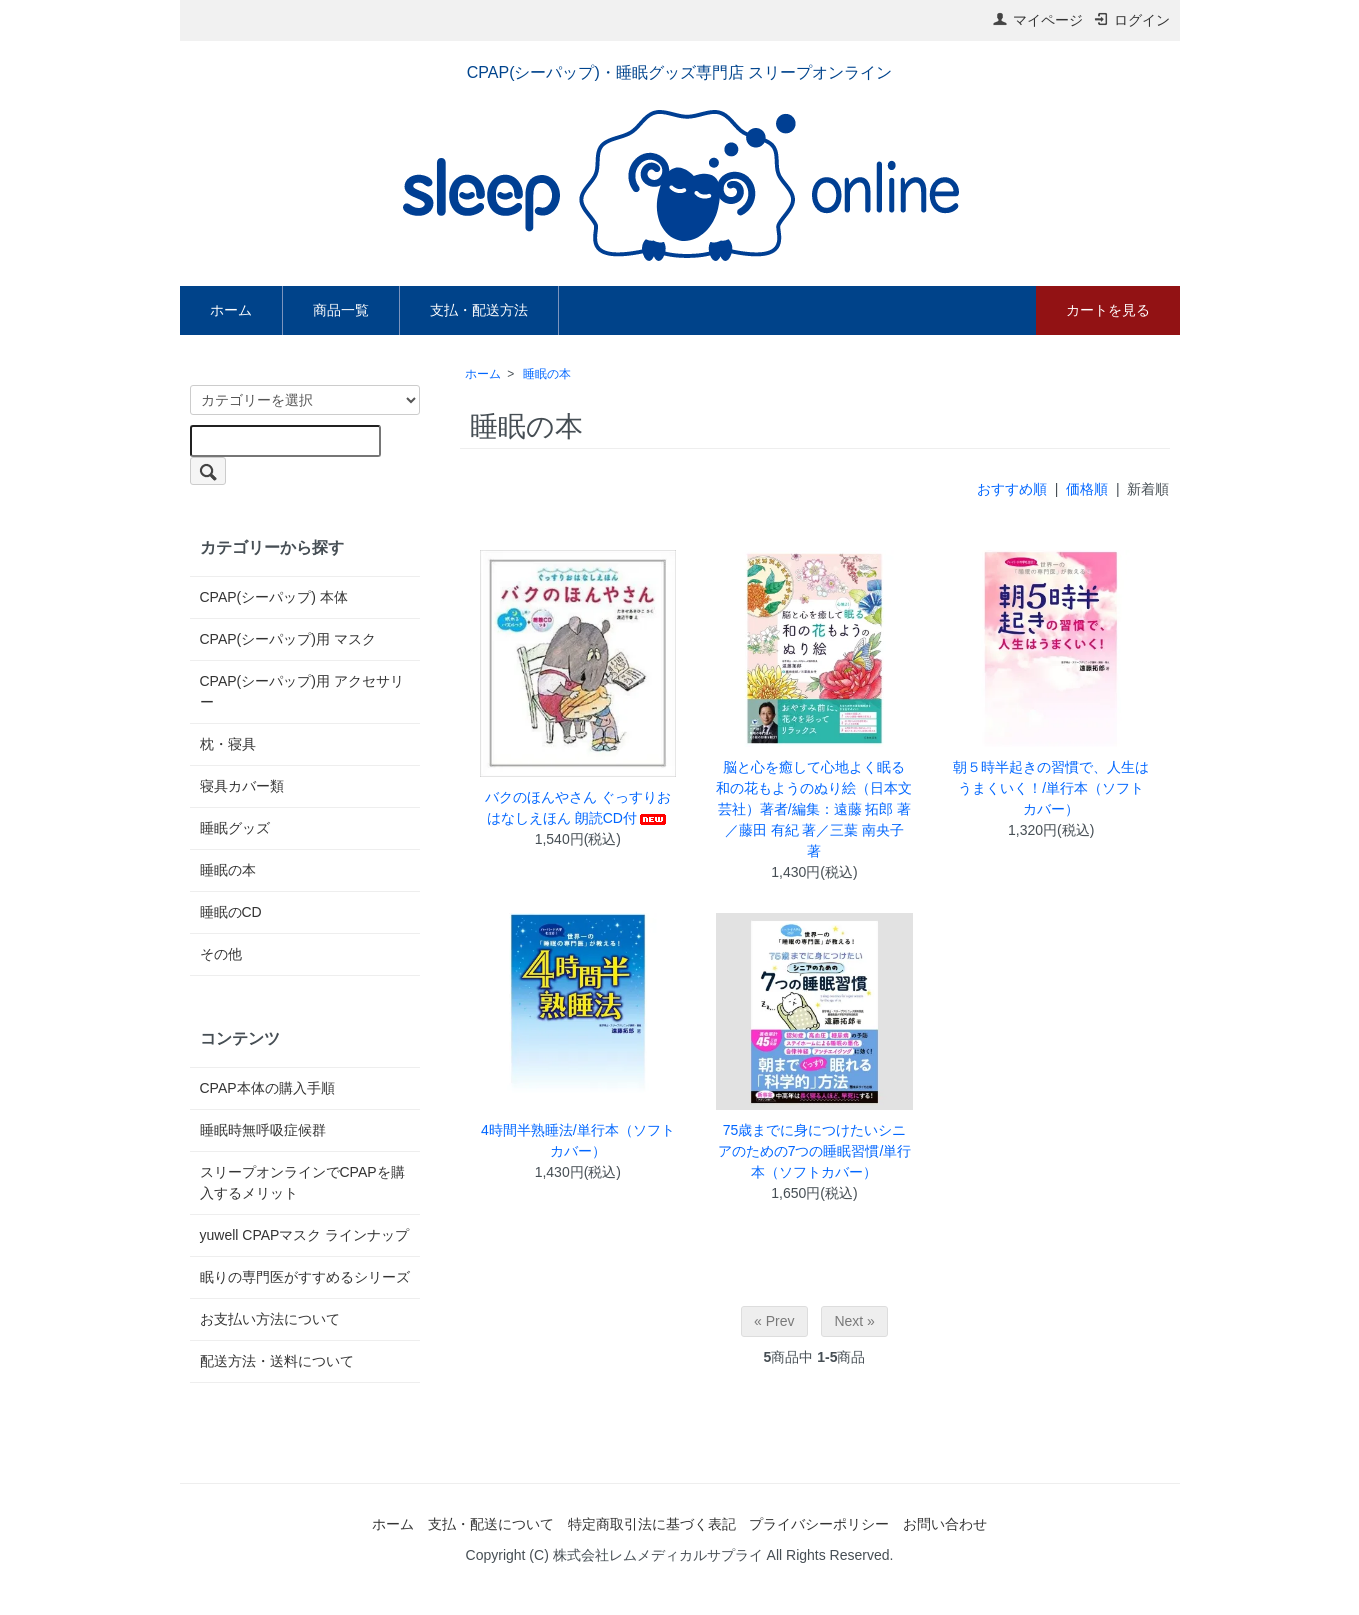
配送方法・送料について (277, 1361)
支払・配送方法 (479, 310)
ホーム (231, 310)
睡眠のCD (231, 912)
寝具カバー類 (242, 786)
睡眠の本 (547, 374)
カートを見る (1108, 310)
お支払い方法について (270, 1319)
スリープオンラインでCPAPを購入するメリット (302, 1182)
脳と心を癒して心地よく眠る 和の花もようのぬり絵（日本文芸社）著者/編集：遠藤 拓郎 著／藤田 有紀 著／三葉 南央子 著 (814, 809)
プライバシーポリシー (819, 1524)
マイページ (1037, 20)
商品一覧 (341, 310)
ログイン (1131, 20)
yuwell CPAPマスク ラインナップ (305, 1235)
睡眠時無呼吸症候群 (263, 1130)
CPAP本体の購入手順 (267, 1088)
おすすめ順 (1012, 489)
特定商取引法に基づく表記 (652, 1524)
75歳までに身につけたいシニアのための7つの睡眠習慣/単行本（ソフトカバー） (815, 1151)
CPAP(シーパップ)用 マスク (288, 639)
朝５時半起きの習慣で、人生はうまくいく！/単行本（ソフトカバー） (1051, 788)
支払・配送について (491, 1524)
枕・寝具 (228, 744)
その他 (221, 954)
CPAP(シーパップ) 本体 (274, 597)
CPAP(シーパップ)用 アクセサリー (302, 691)
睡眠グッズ (235, 828)
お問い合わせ (945, 1524)
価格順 (1087, 489)
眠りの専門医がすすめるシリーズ (305, 1277)
